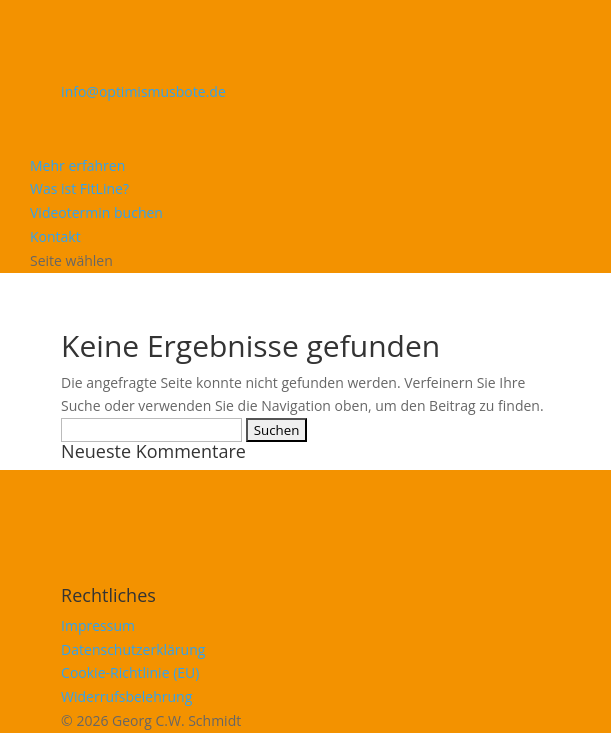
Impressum (98, 625)
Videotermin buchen (96, 212)
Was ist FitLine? (79, 188)
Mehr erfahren (77, 165)
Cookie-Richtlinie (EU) (130, 672)
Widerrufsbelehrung (126, 696)
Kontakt (55, 236)
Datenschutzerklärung (133, 649)
